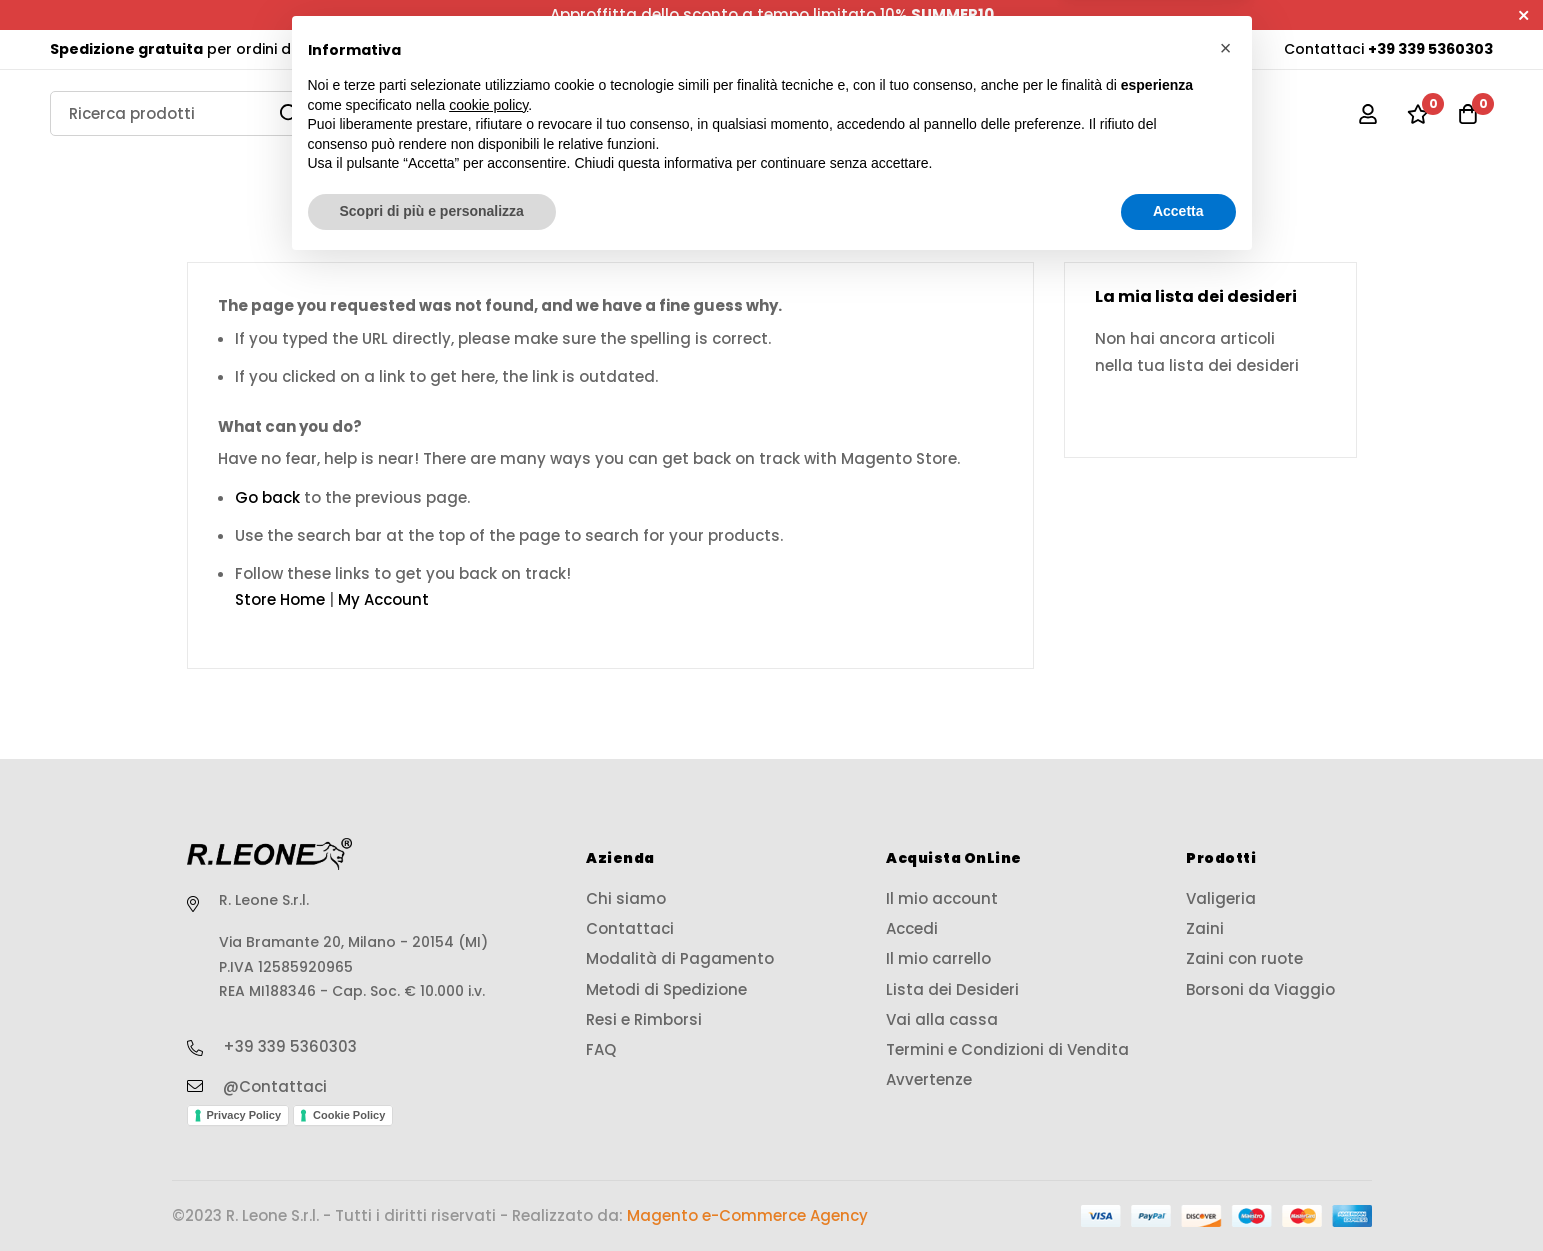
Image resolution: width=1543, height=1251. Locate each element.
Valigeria (429, 182)
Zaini (870, 182)
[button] (1226, 1033)
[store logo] (772, 114)
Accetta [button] (1178, 1196)
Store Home (280, 599)
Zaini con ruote (1088, 182)
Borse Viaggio (659, 182)
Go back (267, 497)
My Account (383, 599)
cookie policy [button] (488, 1090)
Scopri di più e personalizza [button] (432, 1196)
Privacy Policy (244, 1115)
